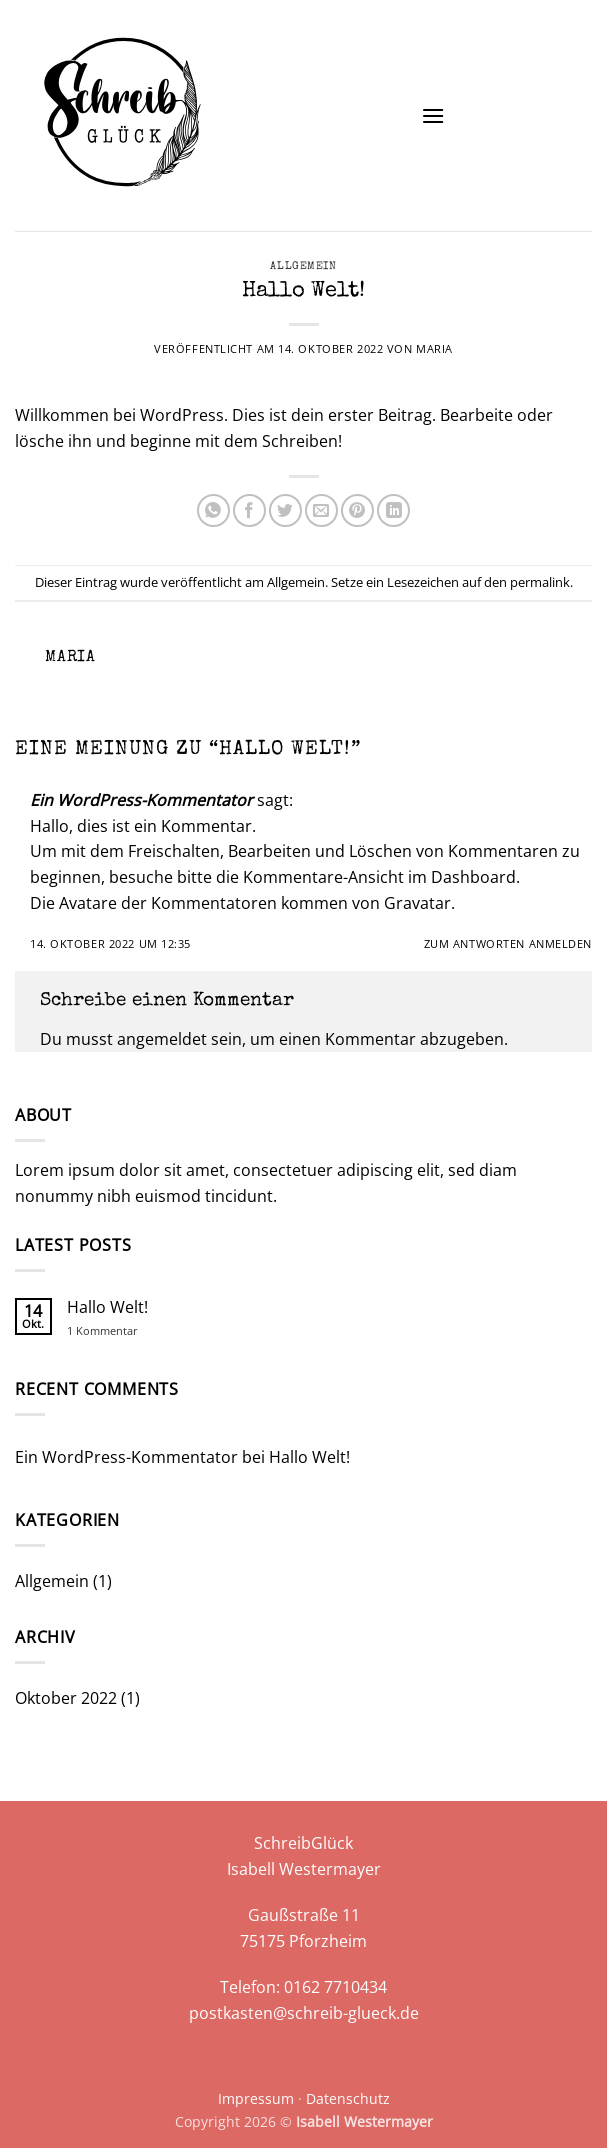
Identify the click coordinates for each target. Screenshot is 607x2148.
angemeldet (162, 1039)
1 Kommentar (115, 1330)
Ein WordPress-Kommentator (141, 800)
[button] (433, 115)
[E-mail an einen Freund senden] (321, 510)
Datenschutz (348, 2098)
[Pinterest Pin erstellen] (357, 510)
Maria (434, 348)
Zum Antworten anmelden (508, 943)
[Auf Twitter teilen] (285, 510)
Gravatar (417, 903)
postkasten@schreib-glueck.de (304, 2013)
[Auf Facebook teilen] (249, 510)
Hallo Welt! (107, 1307)
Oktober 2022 (66, 1698)
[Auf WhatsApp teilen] (213, 510)
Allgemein (303, 266)
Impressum (256, 2098)
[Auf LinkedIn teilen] (393, 510)
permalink (540, 582)
